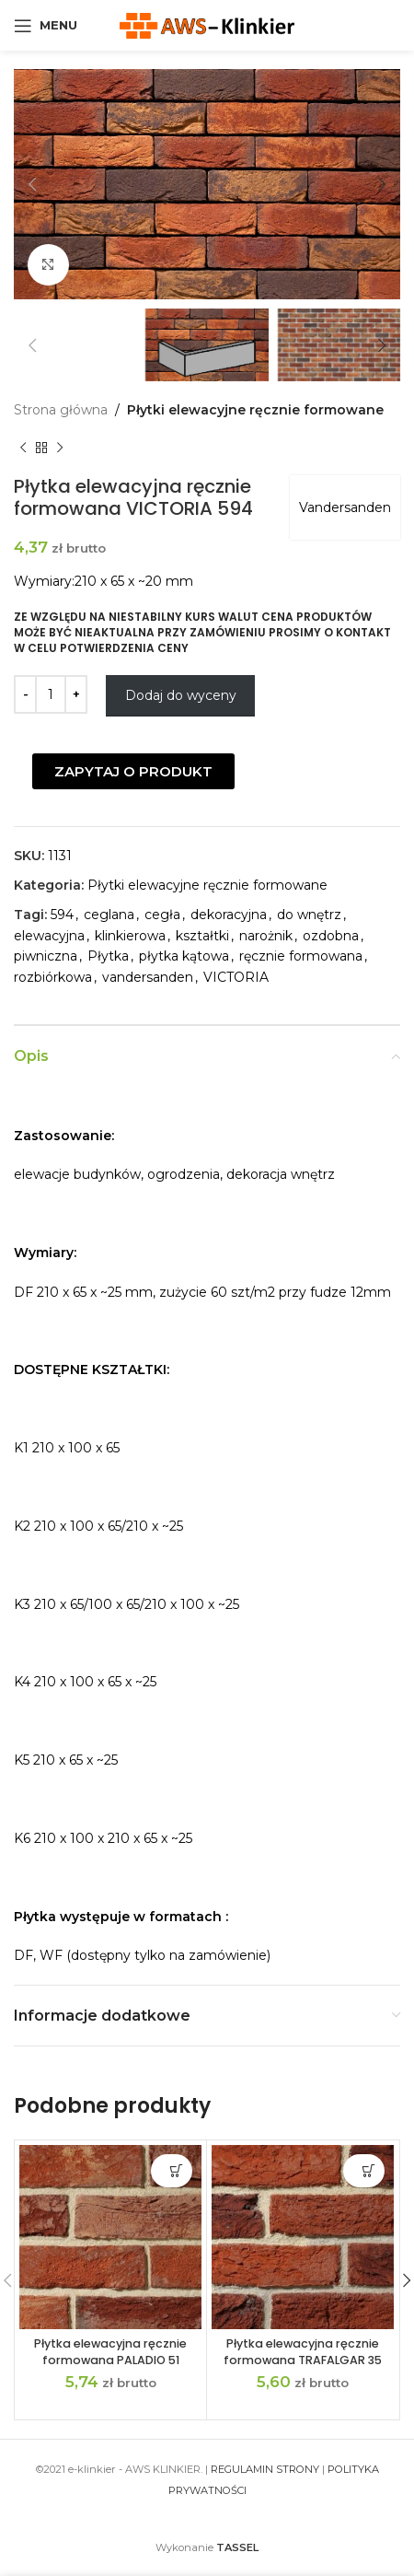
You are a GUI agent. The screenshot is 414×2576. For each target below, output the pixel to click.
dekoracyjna (228, 914)
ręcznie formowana (300, 956)
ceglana (109, 914)
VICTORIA (236, 977)
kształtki (202, 935)
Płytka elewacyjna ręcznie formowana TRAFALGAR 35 (303, 2352)
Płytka (108, 956)
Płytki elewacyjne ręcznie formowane (255, 410)
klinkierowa (130, 935)
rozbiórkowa (53, 977)
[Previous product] (23, 447)
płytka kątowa (184, 956)
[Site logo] (207, 24)
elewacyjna (49, 935)
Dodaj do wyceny (180, 695)
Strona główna (61, 410)
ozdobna (331, 935)
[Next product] (60, 447)
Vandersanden (345, 507)
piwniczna (45, 956)
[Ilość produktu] (50, 694)
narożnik (266, 935)
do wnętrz (309, 914)
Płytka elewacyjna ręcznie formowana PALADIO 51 (110, 2352)
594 (62, 914)
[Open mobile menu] (45, 25)
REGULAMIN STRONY (265, 2469)
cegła (162, 914)
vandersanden (147, 977)
